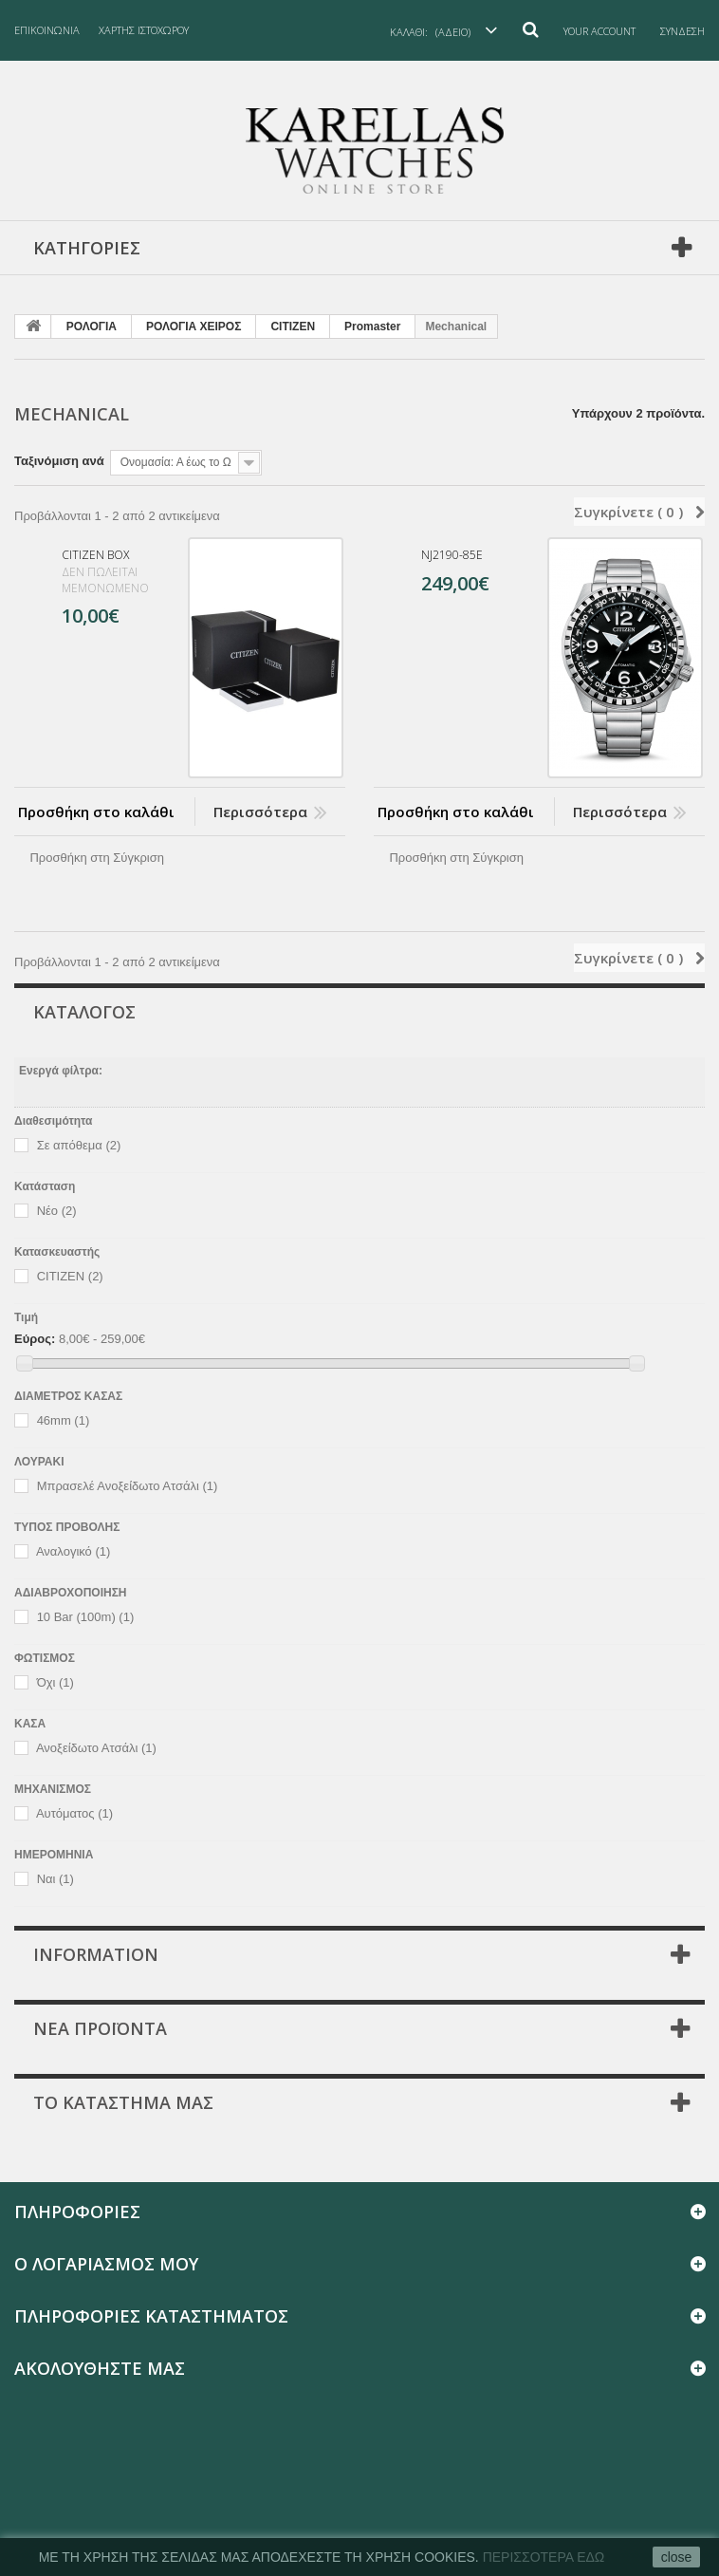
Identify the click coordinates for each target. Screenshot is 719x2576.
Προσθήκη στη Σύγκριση (96, 857)
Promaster (372, 326)
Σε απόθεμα (79, 1145)
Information (95, 1954)
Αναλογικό (73, 1552)
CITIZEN (292, 326)
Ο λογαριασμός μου (106, 2263)
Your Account (599, 31)
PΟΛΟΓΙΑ (91, 326)
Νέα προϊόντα (100, 2028)
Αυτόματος (74, 1814)
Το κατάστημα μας (123, 2102)
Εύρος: (34, 1339)
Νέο (57, 1211)
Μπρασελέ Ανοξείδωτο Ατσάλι (127, 1487)
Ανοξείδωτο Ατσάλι (96, 1749)
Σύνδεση (682, 31)
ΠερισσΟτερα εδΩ (544, 2557)
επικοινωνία (47, 30)
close (676, 2557)
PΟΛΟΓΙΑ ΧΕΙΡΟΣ (193, 326)
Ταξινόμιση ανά (59, 461)
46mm (63, 1421)
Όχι (55, 1683)
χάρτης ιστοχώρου (144, 30)
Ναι (55, 1880)
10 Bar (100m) (86, 1618)
